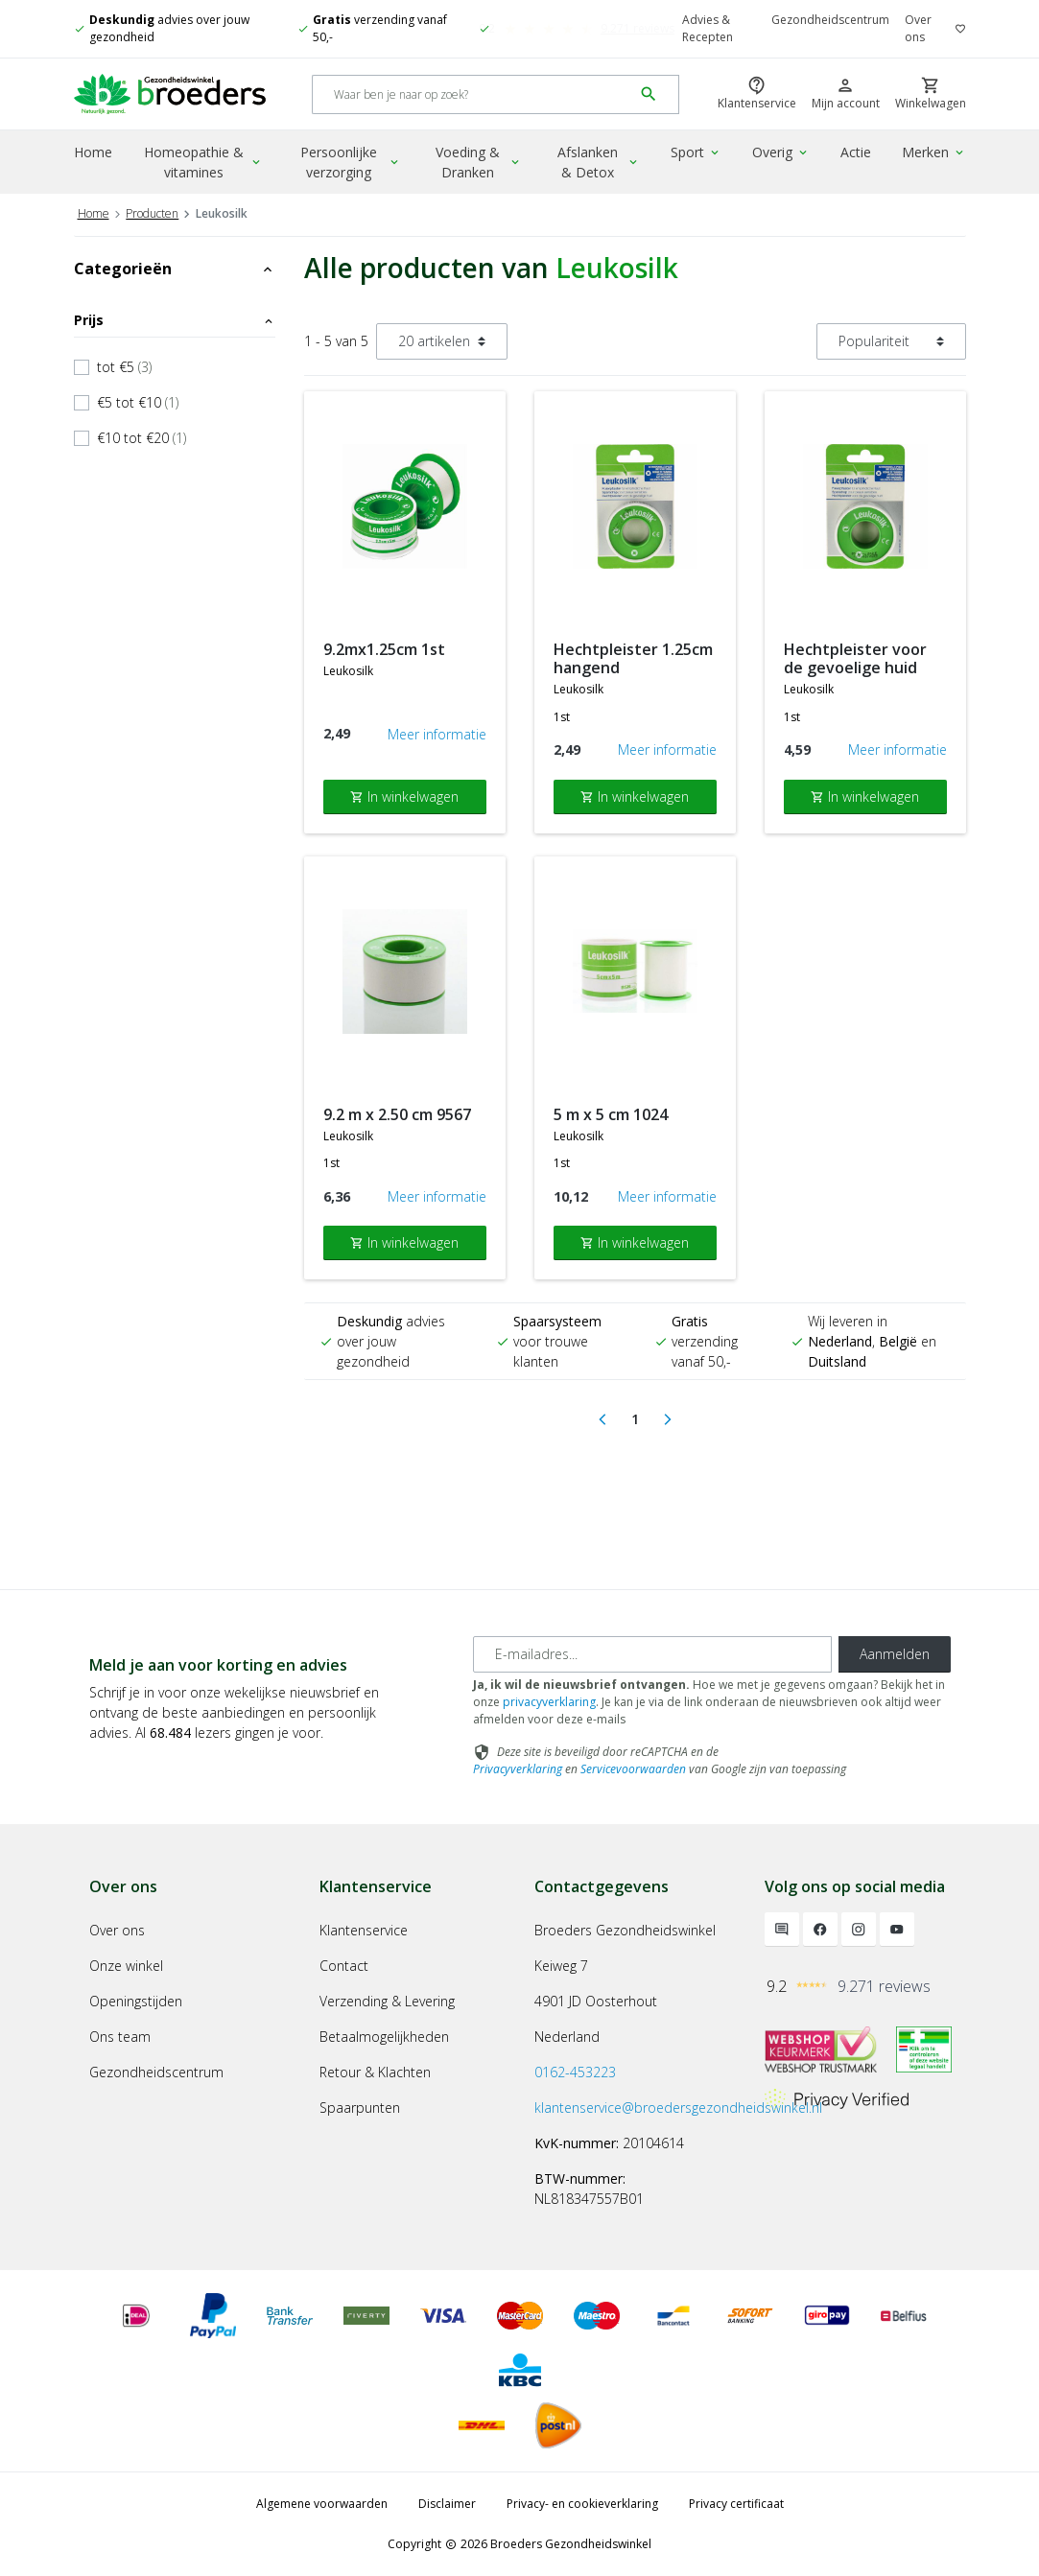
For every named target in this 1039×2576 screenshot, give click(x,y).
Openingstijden (135, 2001)
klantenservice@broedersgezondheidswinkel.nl (678, 2107)
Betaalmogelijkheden (384, 2036)
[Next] (667, 1419)
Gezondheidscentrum (830, 20)
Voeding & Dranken (478, 162)
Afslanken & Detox (598, 162)
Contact (343, 1965)
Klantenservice (363, 1930)
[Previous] (602, 1419)
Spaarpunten (359, 2107)
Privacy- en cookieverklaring (582, 2503)
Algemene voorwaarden (322, 2503)
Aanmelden (895, 1654)
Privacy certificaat (736, 2503)
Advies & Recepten (707, 28)
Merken (934, 152)
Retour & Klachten (375, 2072)
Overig (781, 152)
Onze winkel (126, 1965)
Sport (696, 152)
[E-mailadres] (652, 1654)
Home (93, 152)
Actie (855, 152)
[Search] (472, 94)
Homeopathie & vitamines (203, 162)
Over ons (918, 28)
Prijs (174, 320)
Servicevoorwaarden (633, 1769)
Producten (152, 213)
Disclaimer (447, 2503)
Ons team (120, 2036)
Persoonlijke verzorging (350, 162)
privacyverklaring (549, 1702)
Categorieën (174, 268)
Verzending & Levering (387, 2001)
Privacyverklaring (517, 1769)
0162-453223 (575, 2072)
